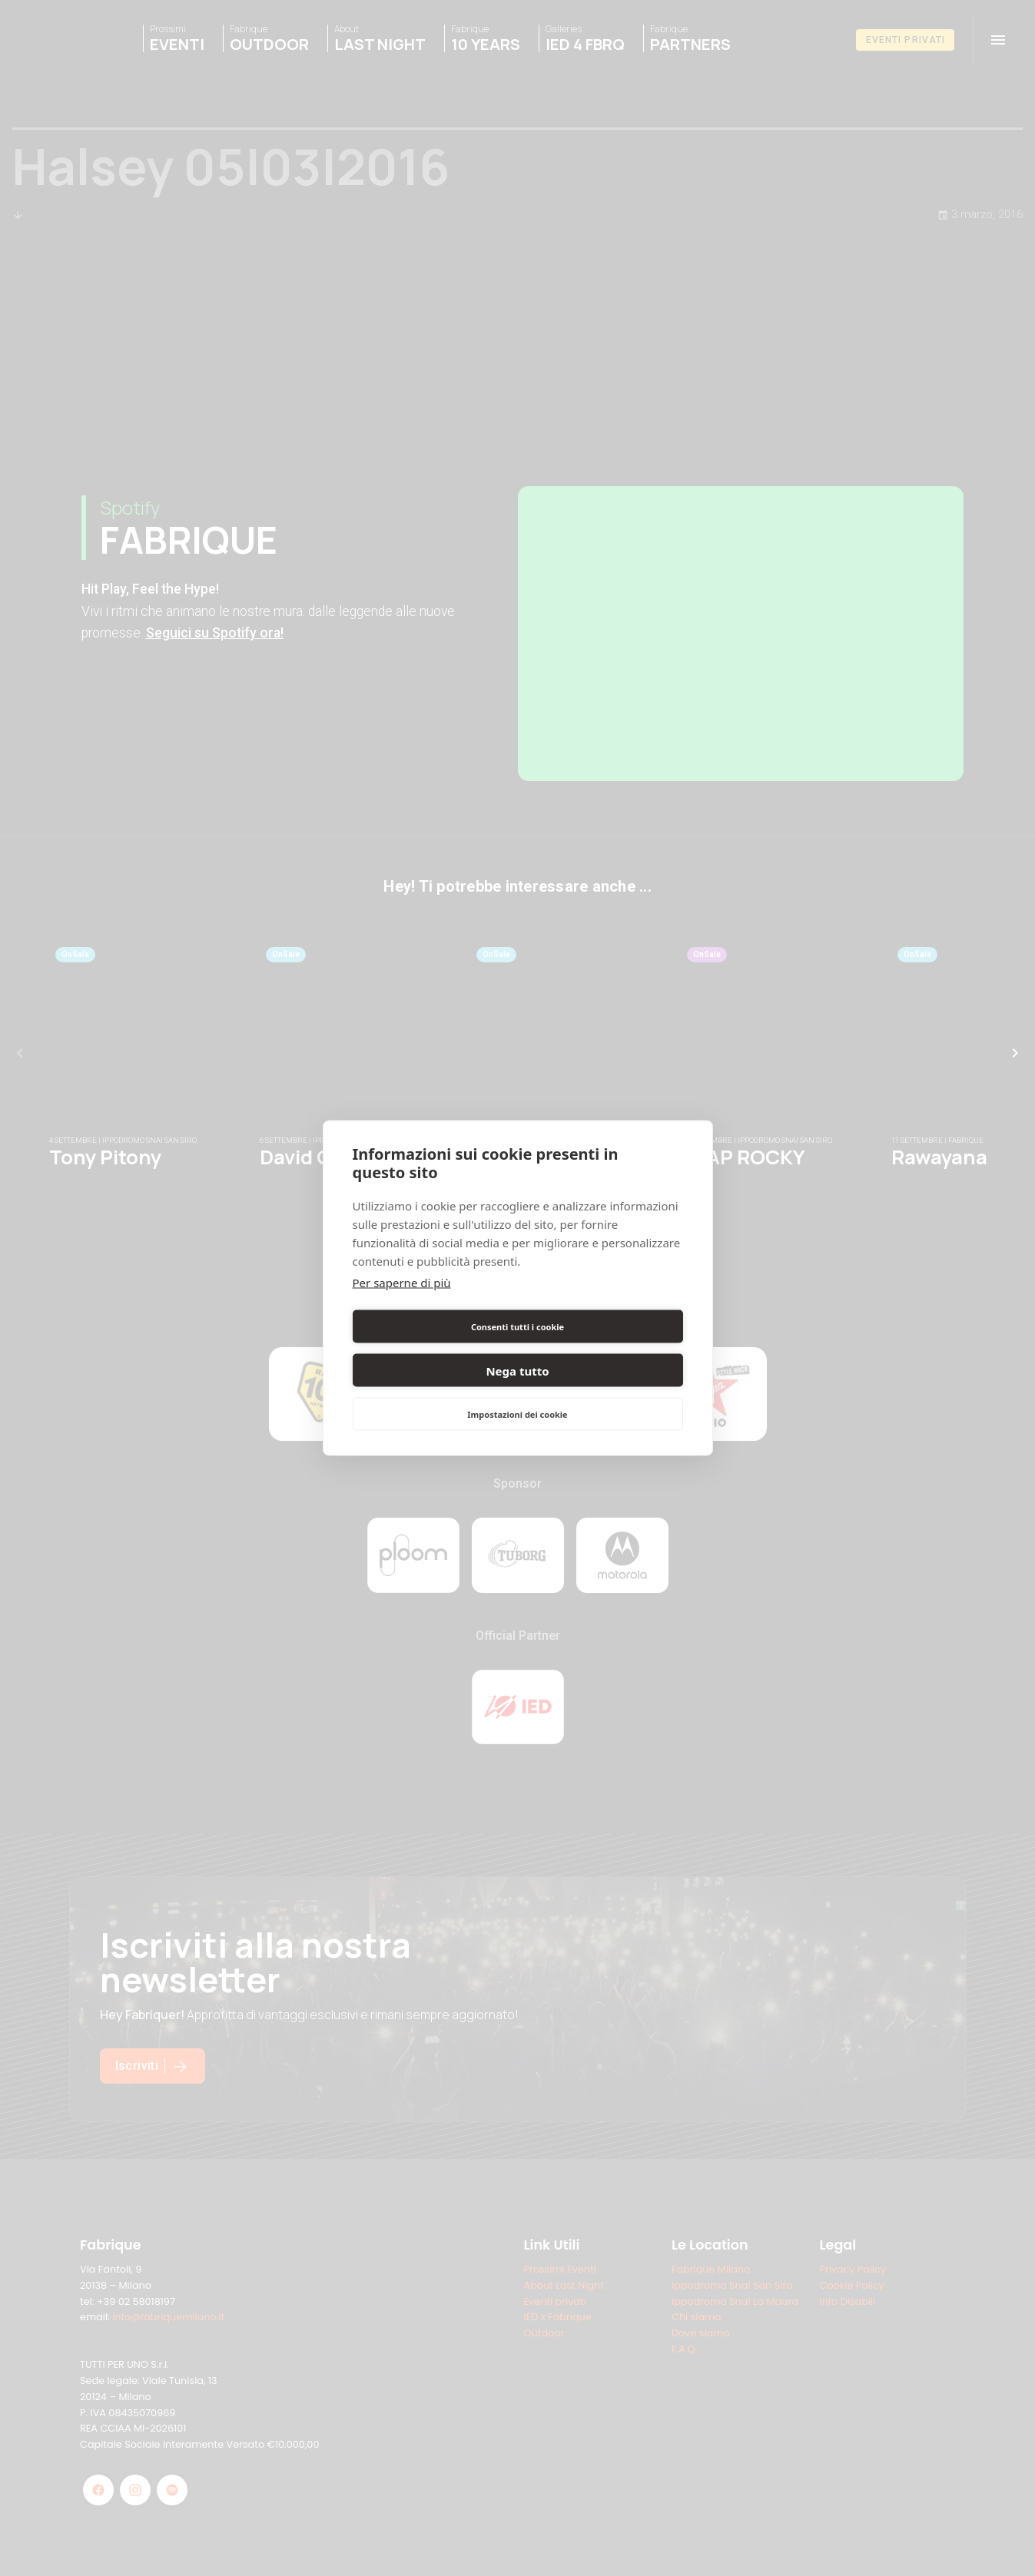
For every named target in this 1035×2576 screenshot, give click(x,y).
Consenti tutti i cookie (432, 1348)
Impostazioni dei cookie (517, 1392)
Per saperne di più (402, 1304)
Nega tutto (602, 1348)
